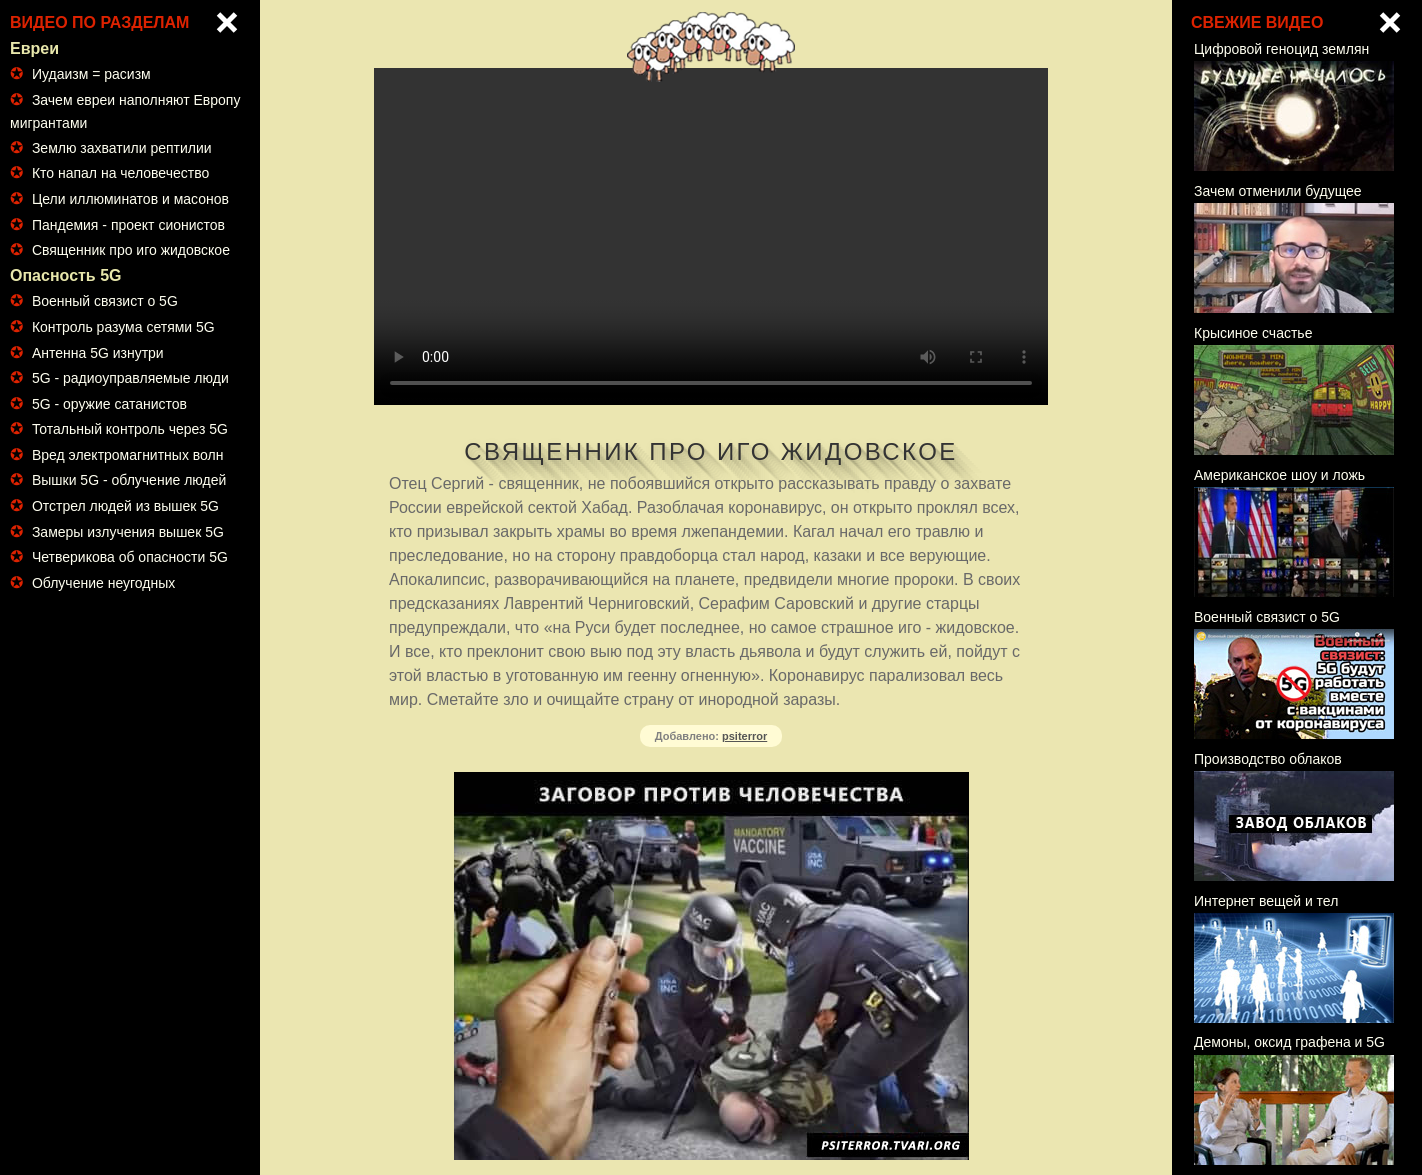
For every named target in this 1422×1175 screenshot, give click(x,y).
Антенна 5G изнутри (98, 353)
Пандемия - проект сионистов (128, 225)
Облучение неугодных (103, 583)
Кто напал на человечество (120, 173)
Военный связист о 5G (105, 301)
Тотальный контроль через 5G (130, 429)
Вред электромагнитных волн (128, 455)
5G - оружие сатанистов (109, 404)
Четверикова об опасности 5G (130, 557)
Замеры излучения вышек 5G (128, 532)
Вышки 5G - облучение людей (129, 480)
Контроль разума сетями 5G (123, 327)
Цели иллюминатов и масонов (130, 199)
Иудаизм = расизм (91, 74)
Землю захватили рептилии (122, 148)
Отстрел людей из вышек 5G (125, 506)
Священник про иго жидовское (131, 250)
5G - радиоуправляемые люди (130, 378)
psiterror (744, 736)
